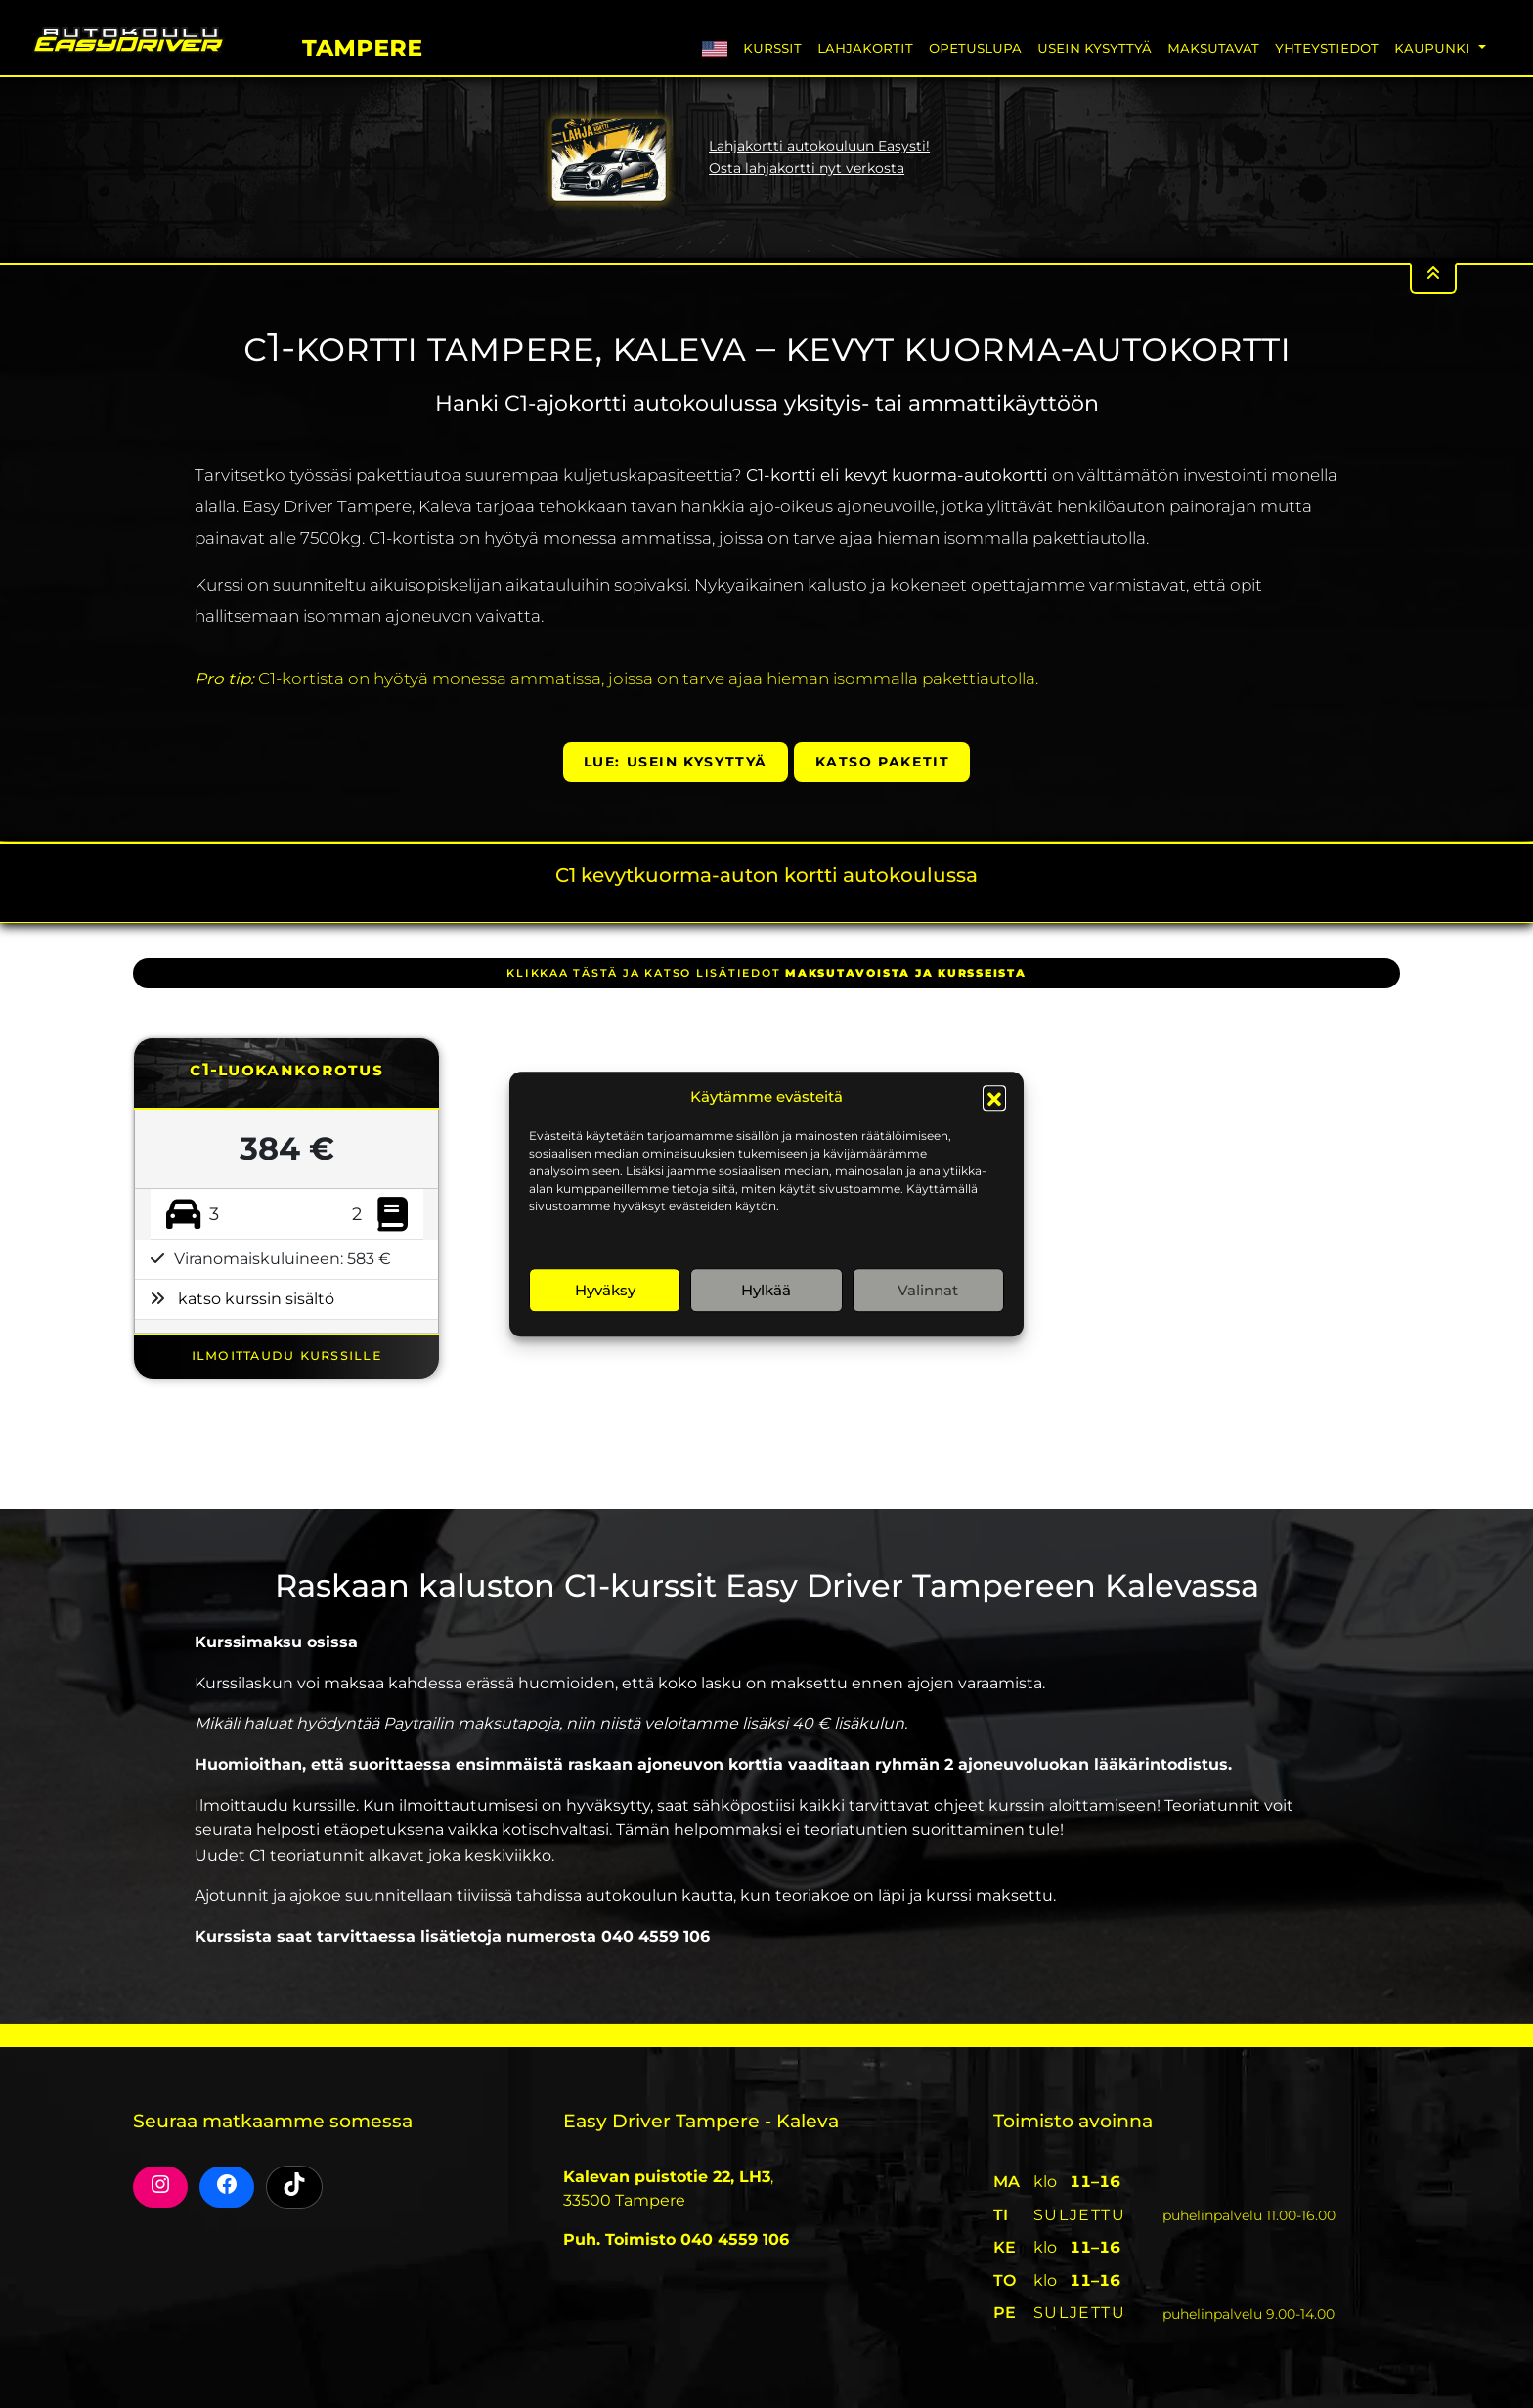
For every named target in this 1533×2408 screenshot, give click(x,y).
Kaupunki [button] (1434, 47)
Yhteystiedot (1327, 47)
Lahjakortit (865, 47)
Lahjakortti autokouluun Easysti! (819, 145)
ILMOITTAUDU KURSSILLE (287, 1354)
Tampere (362, 44)
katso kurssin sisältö (256, 1299)
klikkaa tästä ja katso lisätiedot (766, 973)
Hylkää (766, 1290)
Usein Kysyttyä (1094, 47)
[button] (994, 1097)
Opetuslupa (975, 47)
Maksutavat (1213, 47)
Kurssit (772, 47)
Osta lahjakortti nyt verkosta (806, 168)
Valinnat (928, 1290)
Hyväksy (605, 1290)
